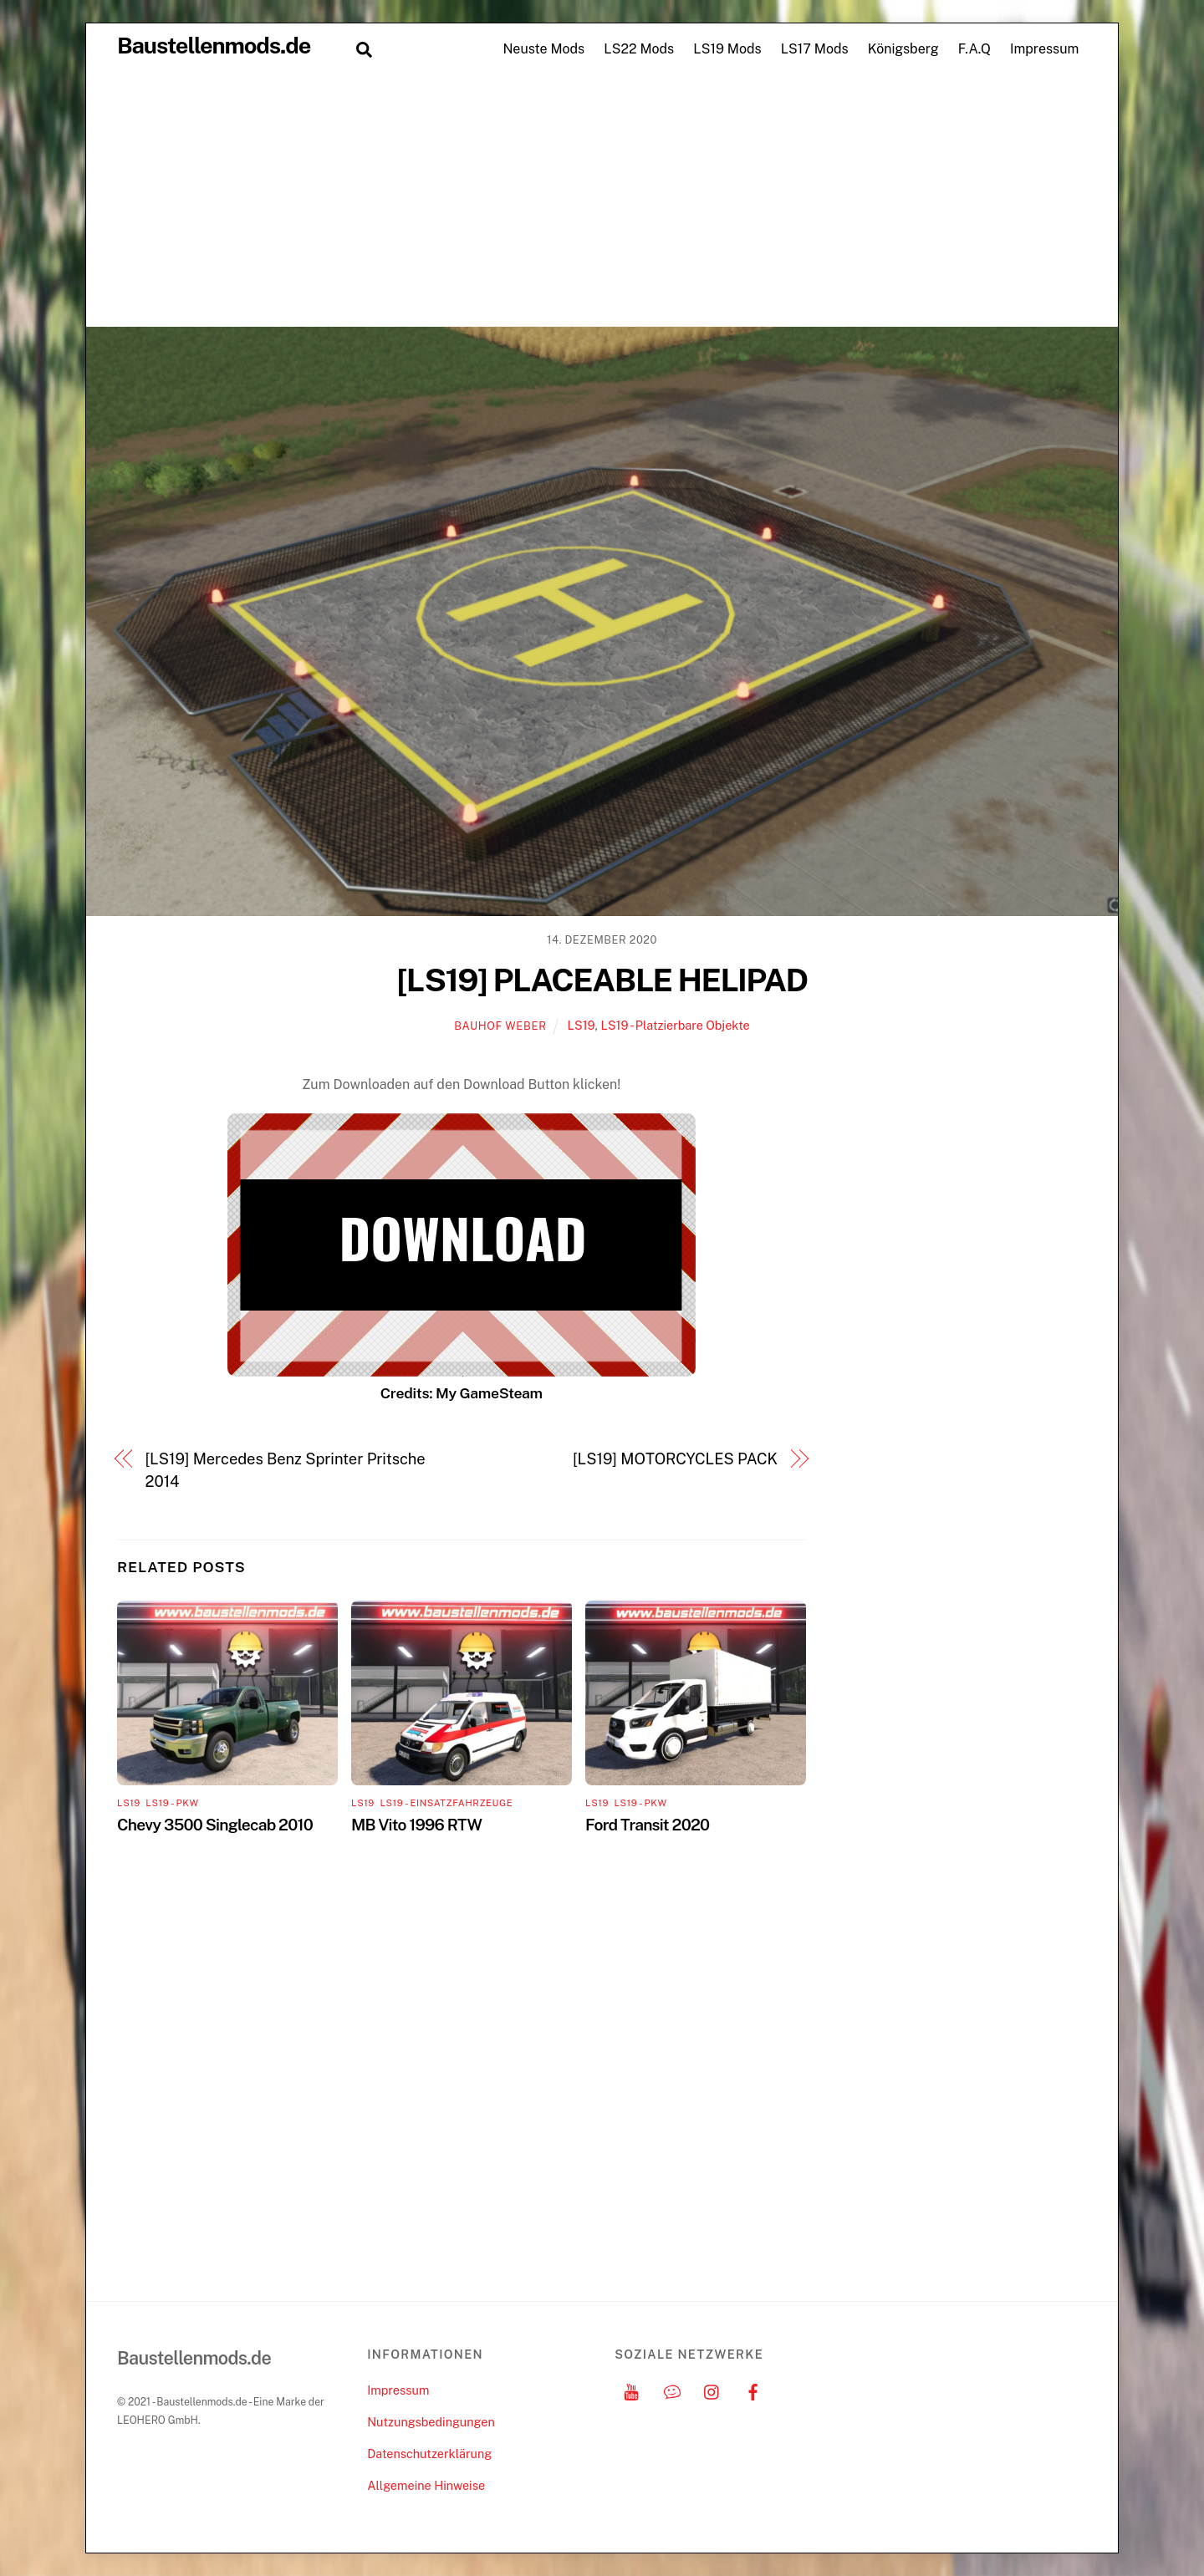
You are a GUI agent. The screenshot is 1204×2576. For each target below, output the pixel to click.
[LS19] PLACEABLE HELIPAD (601, 980)
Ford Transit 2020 (647, 1824)
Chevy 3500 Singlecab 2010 (215, 1824)
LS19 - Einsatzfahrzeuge (446, 1803)
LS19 (581, 1025)
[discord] (672, 2390)
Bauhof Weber (500, 1026)
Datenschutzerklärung (429, 2453)
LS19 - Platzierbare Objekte (674, 1025)
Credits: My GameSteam (461, 1393)
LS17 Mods (815, 49)
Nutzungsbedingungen (430, 2422)
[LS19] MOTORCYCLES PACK (675, 1459)
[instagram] (712, 2390)
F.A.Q (974, 49)
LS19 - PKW (171, 1803)
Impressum (1044, 49)
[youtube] (631, 2390)
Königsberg (903, 49)
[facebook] (753, 2390)
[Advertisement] (602, 201)
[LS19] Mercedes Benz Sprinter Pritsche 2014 (285, 1469)
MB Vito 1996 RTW (416, 1824)
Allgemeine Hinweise (426, 2485)
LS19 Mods (727, 49)
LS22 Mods (639, 49)
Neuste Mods (543, 49)
